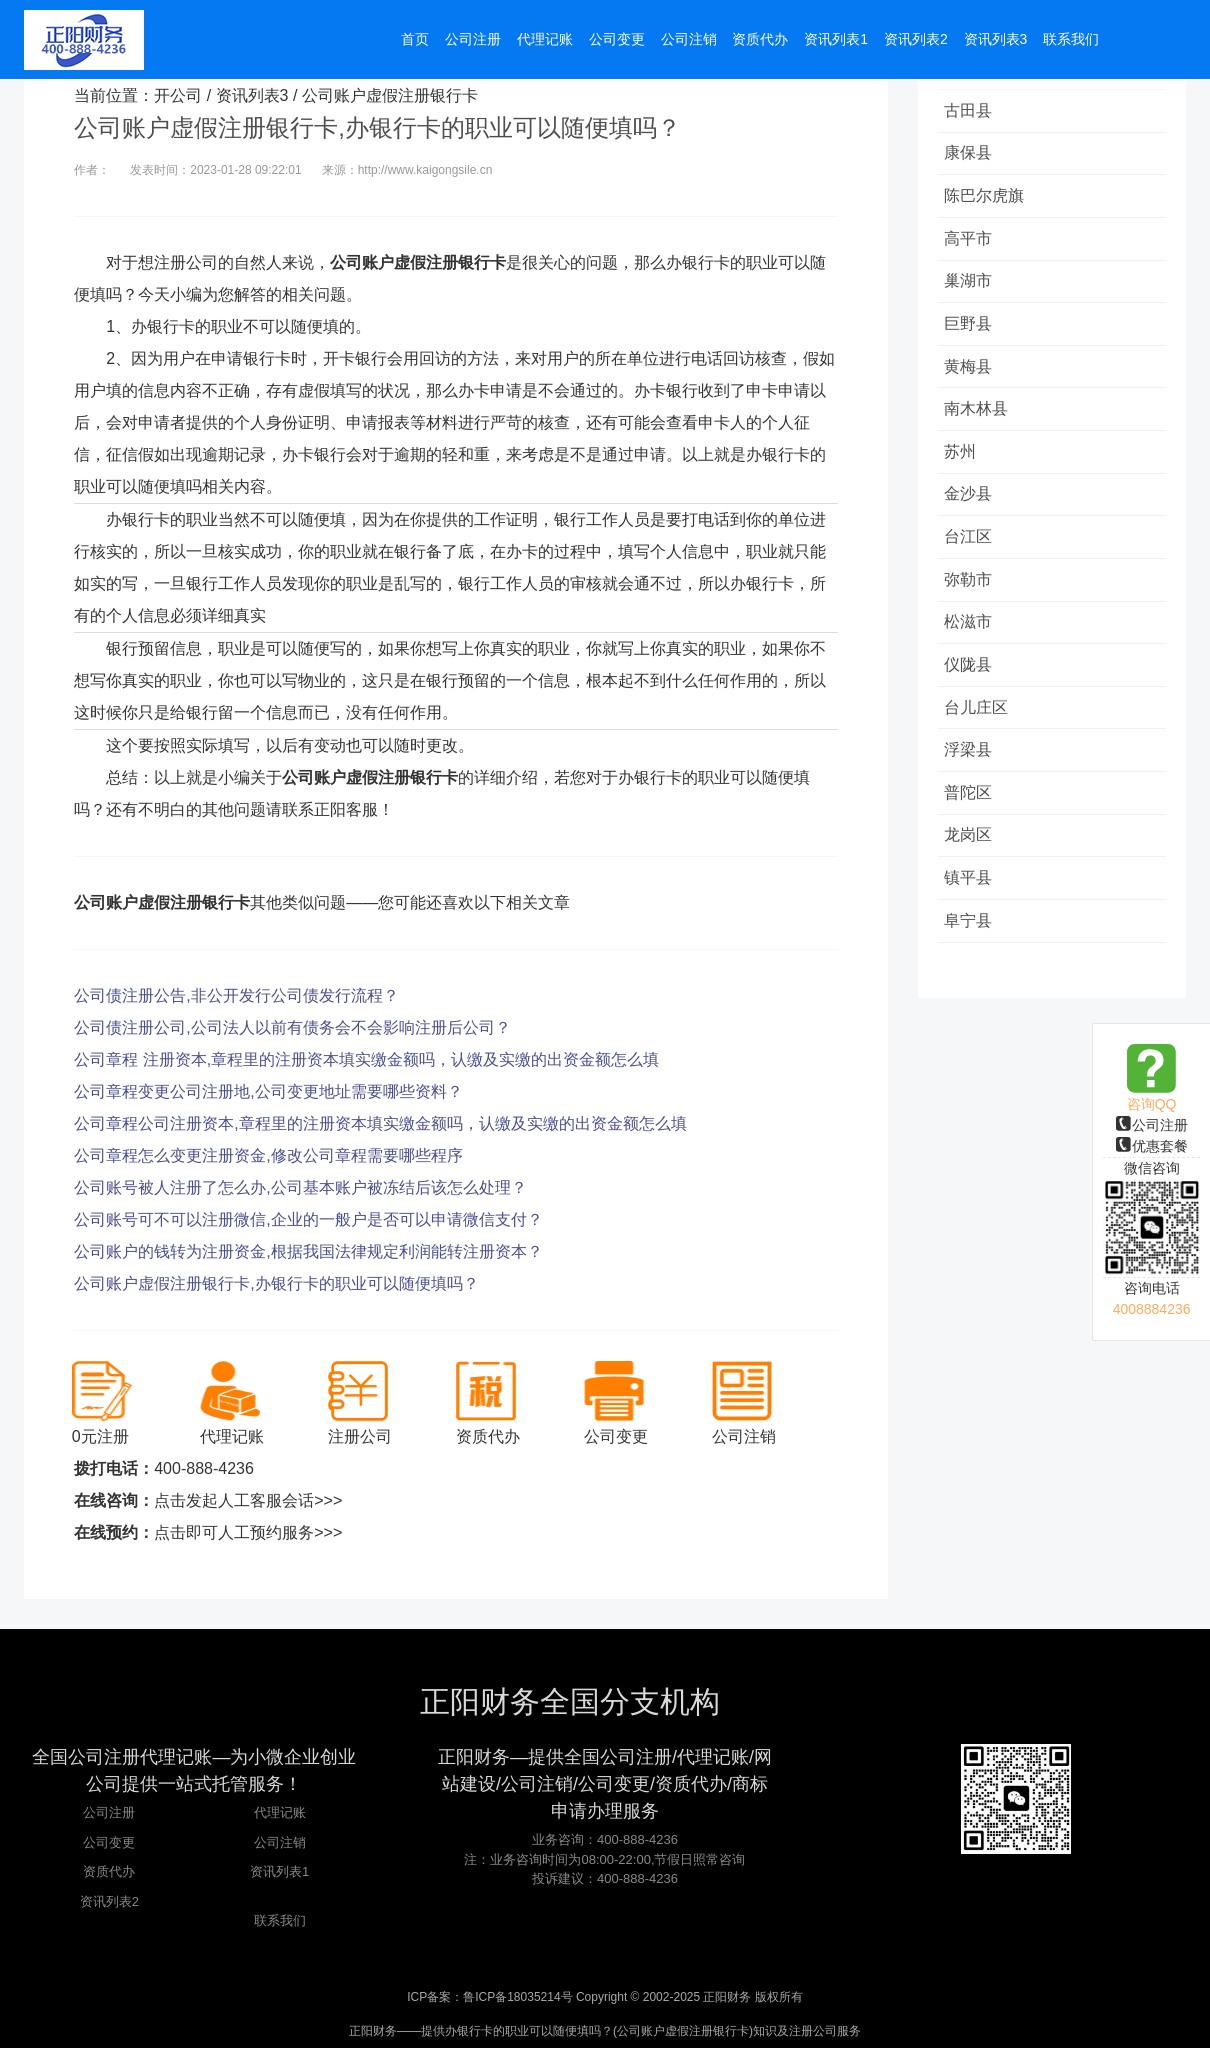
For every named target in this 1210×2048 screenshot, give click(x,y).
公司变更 (109, 1842)
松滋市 (972, 651)
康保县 (972, 156)
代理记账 (280, 1812)
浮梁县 (972, 786)
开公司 (178, 95)
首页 (415, 42)
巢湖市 (972, 291)
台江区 (972, 561)
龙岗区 (972, 876)
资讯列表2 (109, 1901)
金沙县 (972, 516)
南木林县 (980, 426)
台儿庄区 (980, 741)
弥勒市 (972, 606)
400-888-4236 (204, 1468)
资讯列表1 (279, 1871)
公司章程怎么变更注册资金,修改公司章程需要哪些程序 (268, 1155)
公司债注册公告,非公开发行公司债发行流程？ (236, 995)
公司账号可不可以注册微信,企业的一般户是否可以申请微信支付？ (308, 1219)
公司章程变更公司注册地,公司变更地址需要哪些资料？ (268, 1091)
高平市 (972, 246)
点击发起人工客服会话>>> (248, 1500)
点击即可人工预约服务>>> (248, 1532)
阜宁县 (972, 966)
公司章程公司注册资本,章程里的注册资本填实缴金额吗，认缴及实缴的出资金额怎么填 (380, 1123)
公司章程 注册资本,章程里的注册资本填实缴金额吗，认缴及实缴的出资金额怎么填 (366, 1059)
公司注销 (280, 1842)
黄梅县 (972, 381)
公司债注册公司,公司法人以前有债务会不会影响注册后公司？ (292, 1027)
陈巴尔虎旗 (988, 201)
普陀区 (972, 831)
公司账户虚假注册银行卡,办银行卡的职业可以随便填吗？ (276, 1283)
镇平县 (972, 921)
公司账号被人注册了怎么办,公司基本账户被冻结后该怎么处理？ (300, 1187)
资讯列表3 (252, 95)
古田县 (972, 111)
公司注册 (1152, 1125)
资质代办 (109, 1871)
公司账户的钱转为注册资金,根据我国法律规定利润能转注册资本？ (308, 1251)
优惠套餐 (1152, 1146)
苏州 (964, 471)
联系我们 (280, 1920)
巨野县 (972, 336)
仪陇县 (972, 696)
